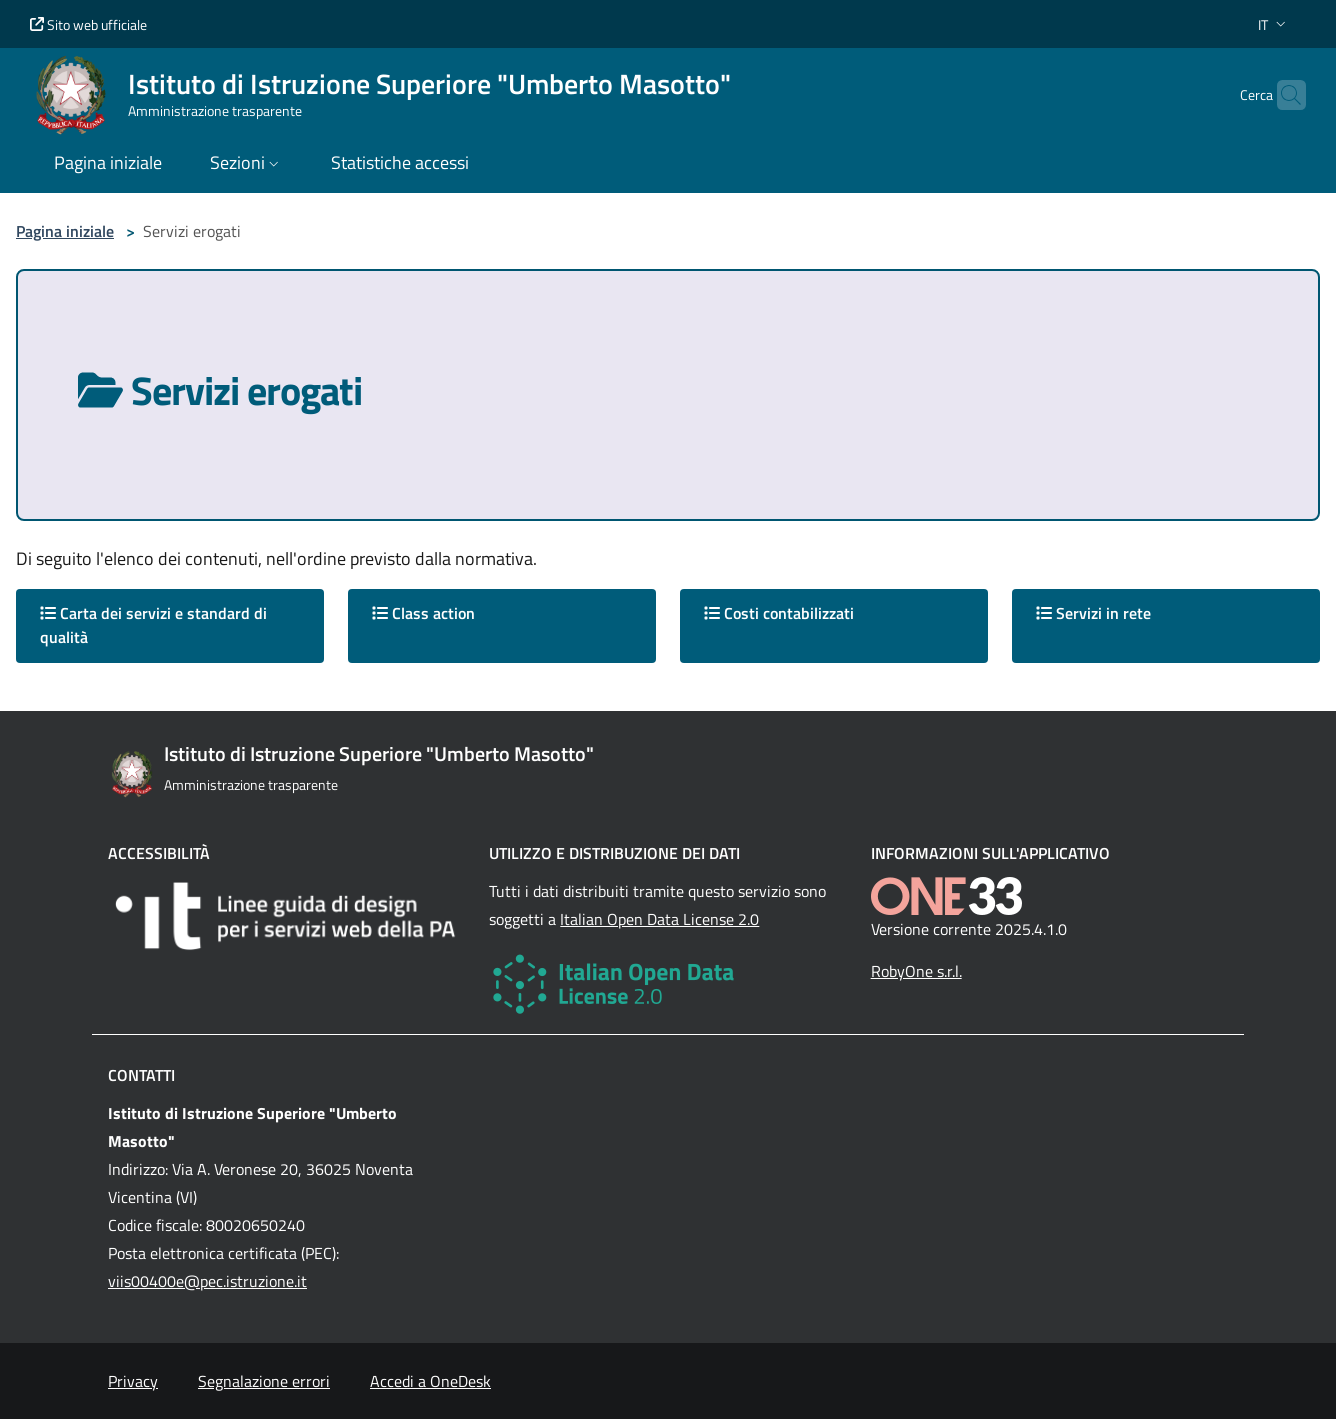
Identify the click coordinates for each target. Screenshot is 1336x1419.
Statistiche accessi (400, 162)
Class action (423, 613)
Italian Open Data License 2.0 (659, 919)
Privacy (133, 1381)
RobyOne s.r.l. (916, 971)
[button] (1274, 24)
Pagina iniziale (65, 231)
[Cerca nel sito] (1282, 95)
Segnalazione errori (264, 1381)
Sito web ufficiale (88, 24)
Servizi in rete (1093, 613)
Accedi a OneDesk (430, 1381)
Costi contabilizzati (779, 613)
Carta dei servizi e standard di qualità (153, 625)
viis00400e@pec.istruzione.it (207, 1281)
